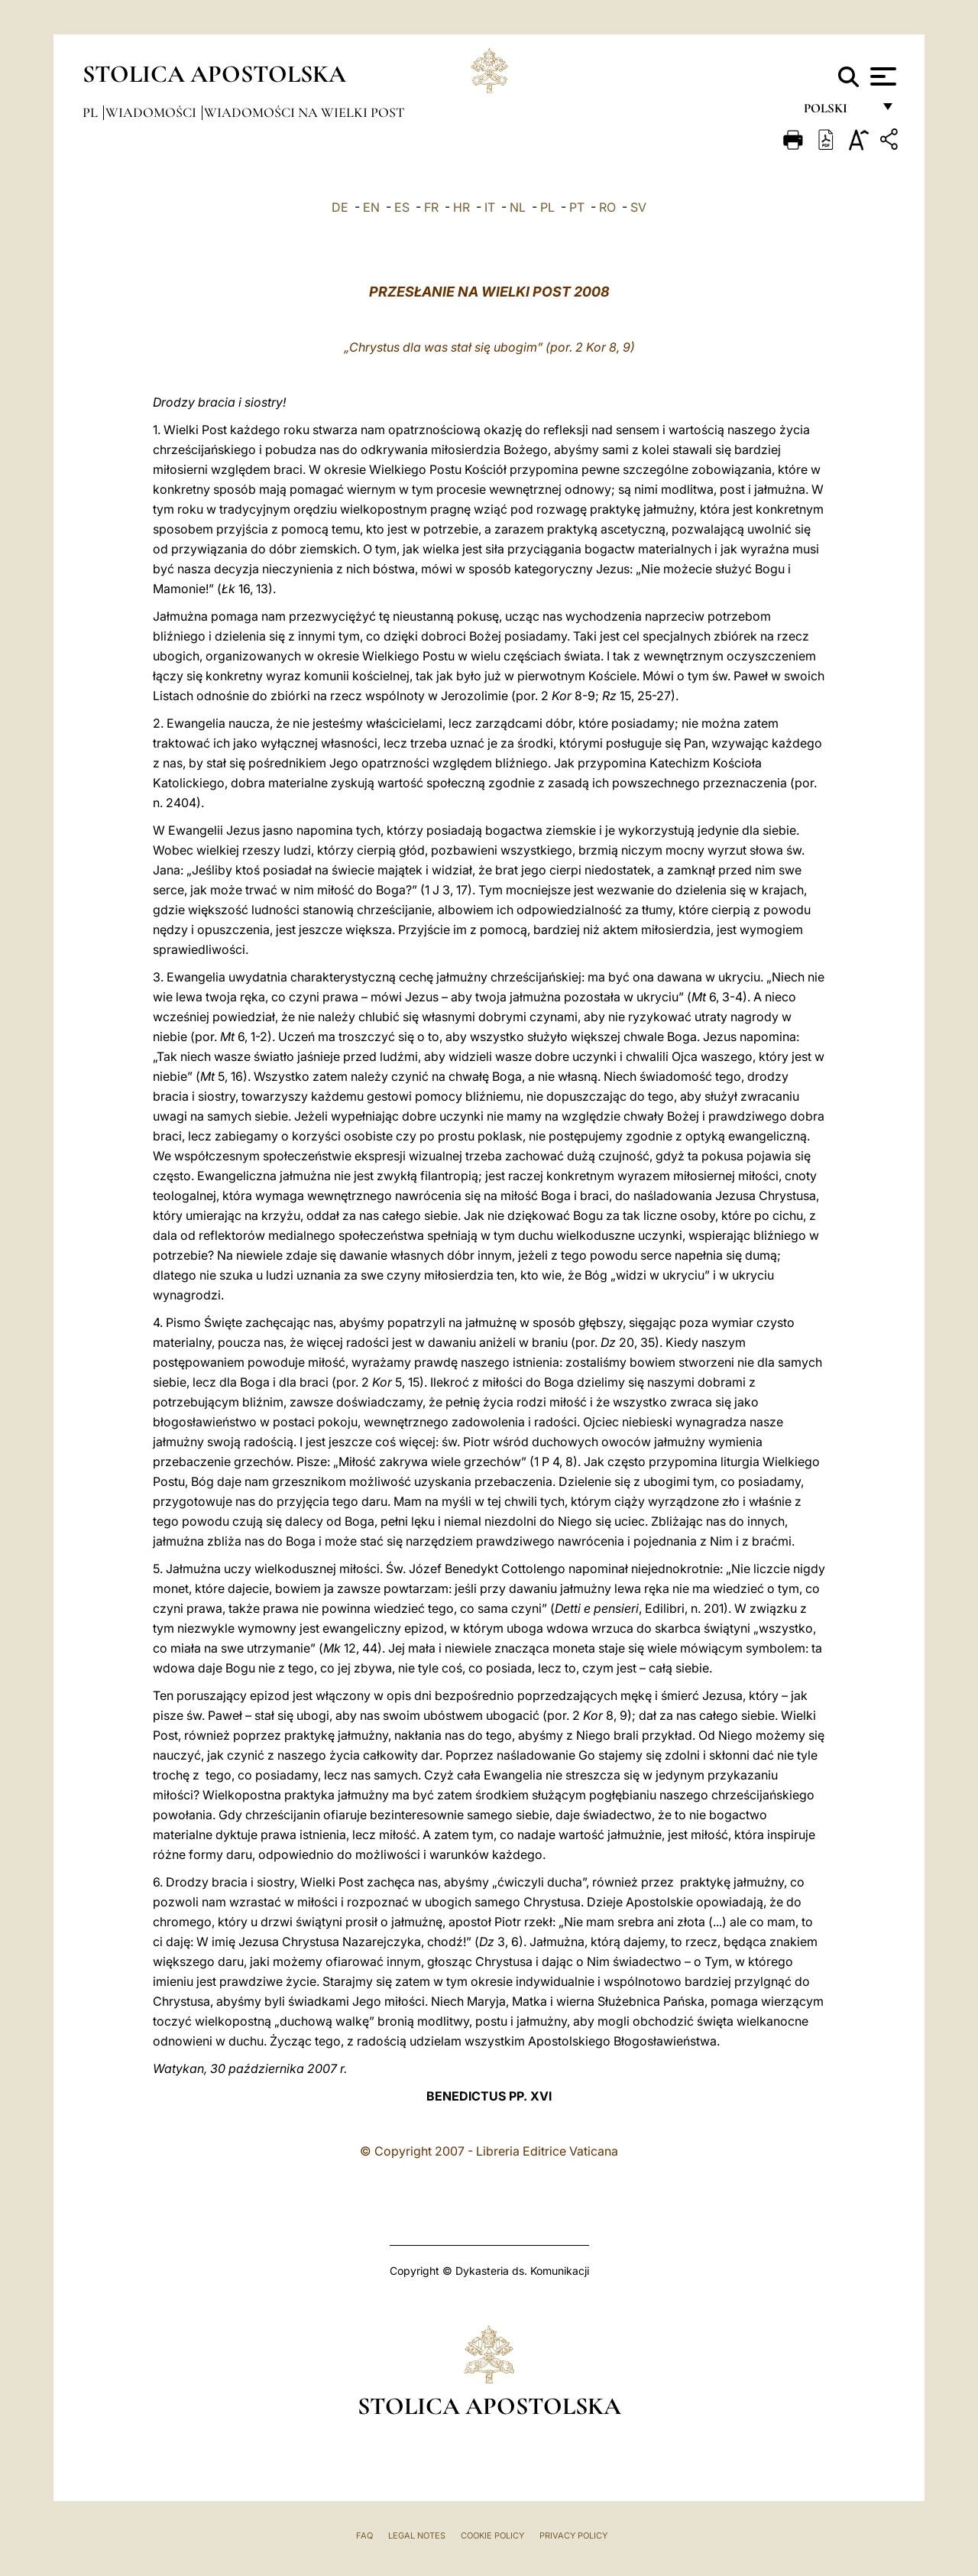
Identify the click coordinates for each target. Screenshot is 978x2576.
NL (518, 207)
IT (489, 207)
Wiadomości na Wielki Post (304, 112)
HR (461, 207)
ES (402, 207)
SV (638, 207)
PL (547, 207)
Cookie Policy (492, 2535)
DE (340, 207)
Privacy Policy (573, 2535)
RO (607, 207)
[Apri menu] (881, 76)
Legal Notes (416, 2535)
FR (431, 207)
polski (837, 113)
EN (371, 207)
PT (577, 207)
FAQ (364, 2535)
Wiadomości (152, 112)
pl (92, 112)
